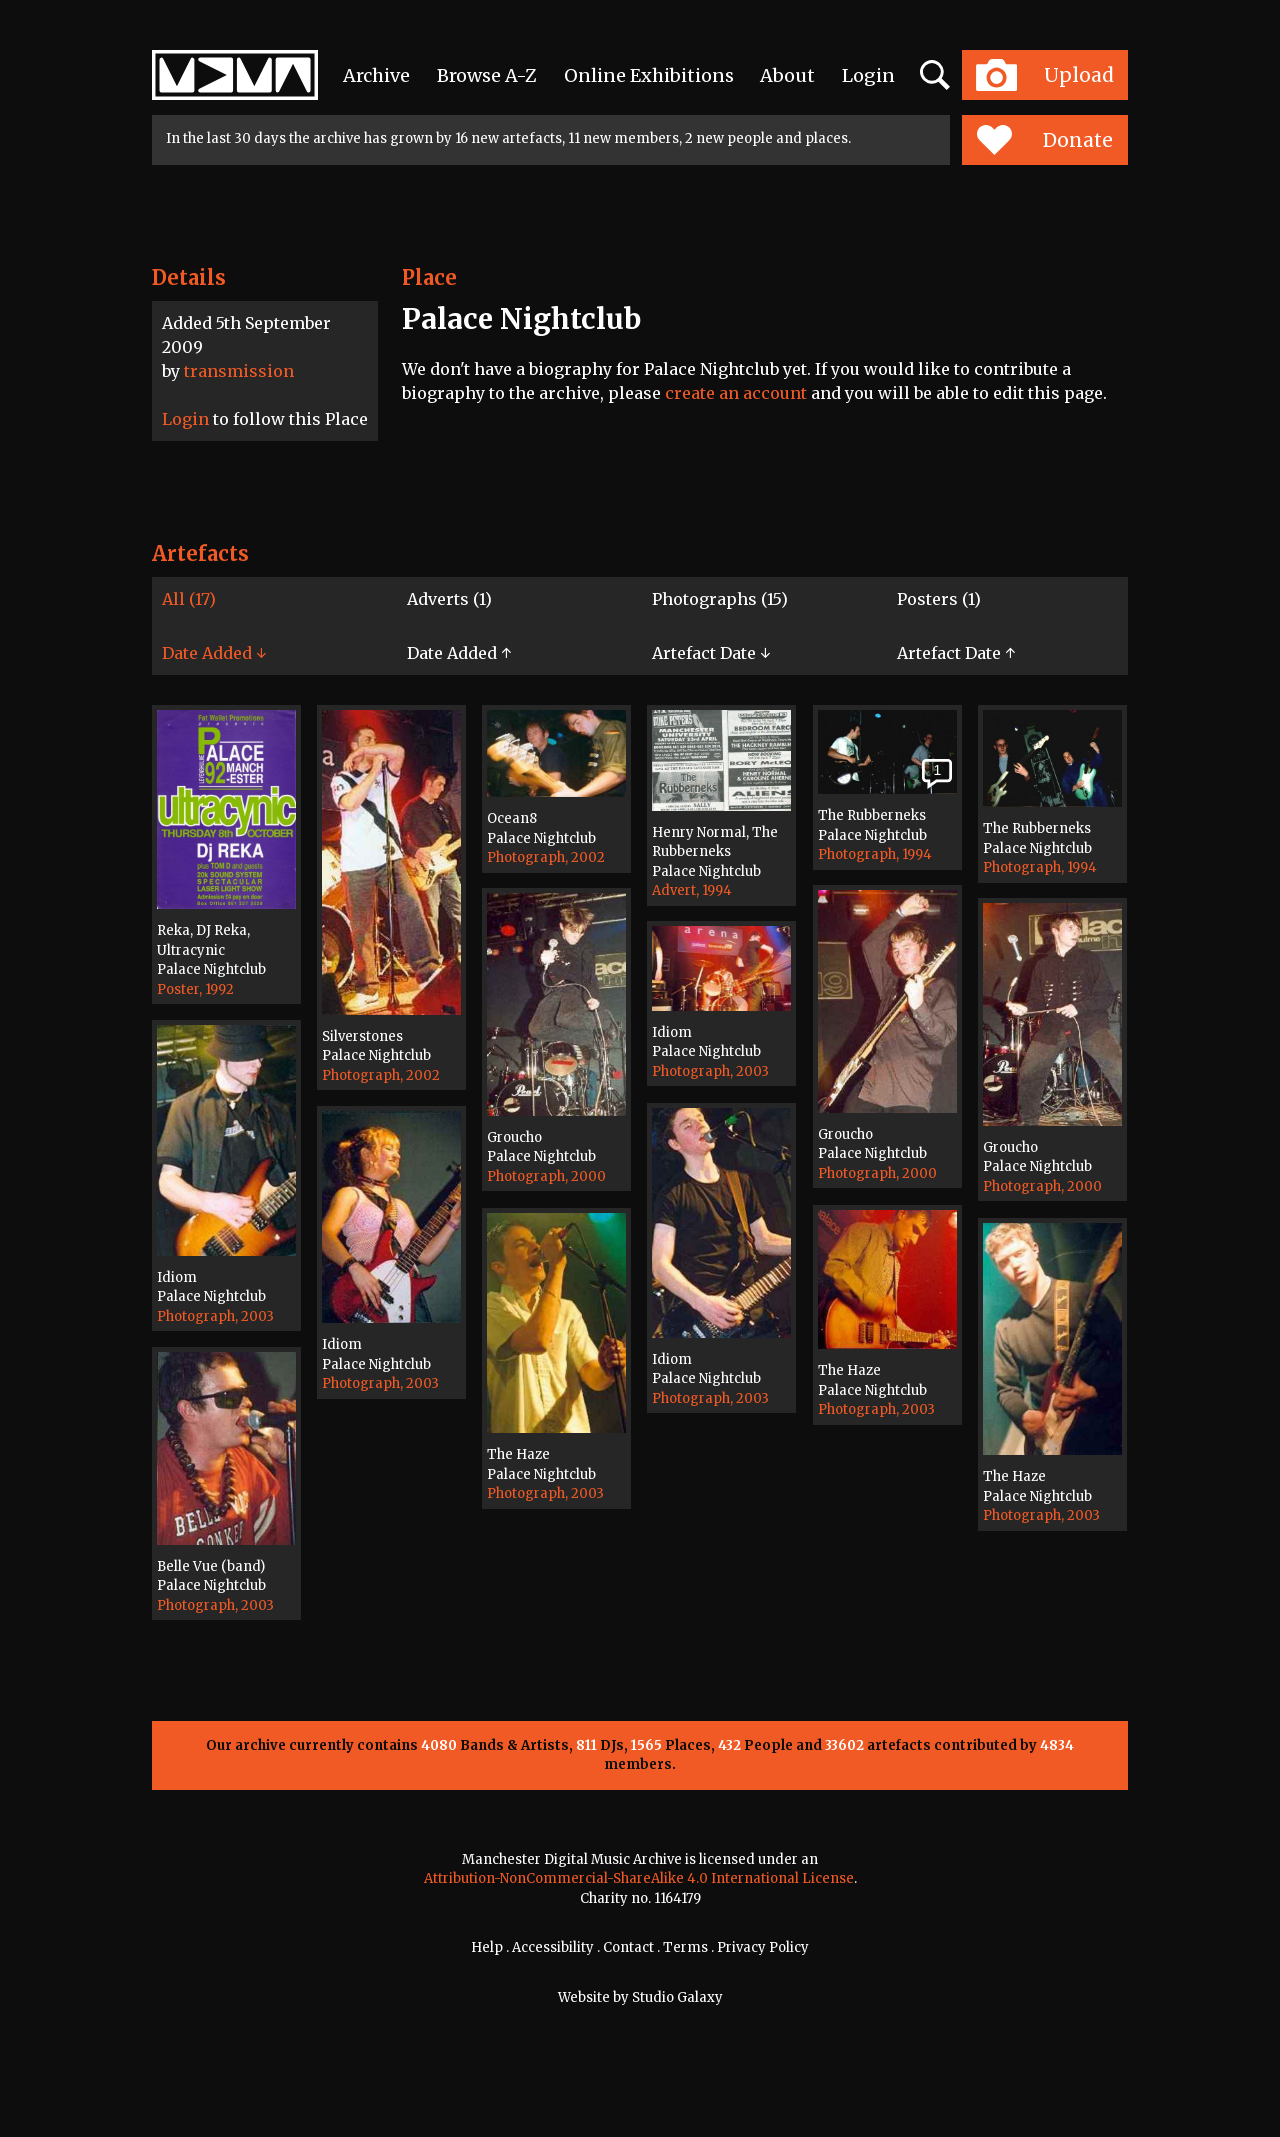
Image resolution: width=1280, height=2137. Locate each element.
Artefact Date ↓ (711, 653)
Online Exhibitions (649, 75)
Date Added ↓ (214, 653)
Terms (685, 1947)
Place (429, 277)
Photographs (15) (720, 599)
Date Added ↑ (459, 653)
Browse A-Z (487, 75)
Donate (1044, 140)
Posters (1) (939, 599)
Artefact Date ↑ (956, 653)
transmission (239, 371)
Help (487, 1947)
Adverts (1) (449, 599)
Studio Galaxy (677, 1997)
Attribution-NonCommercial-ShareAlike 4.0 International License (639, 1878)
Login (868, 75)
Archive (376, 75)
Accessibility (553, 1947)
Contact (628, 1947)
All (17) (189, 599)
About (787, 75)
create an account (736, 393)
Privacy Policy (763, 1947)
